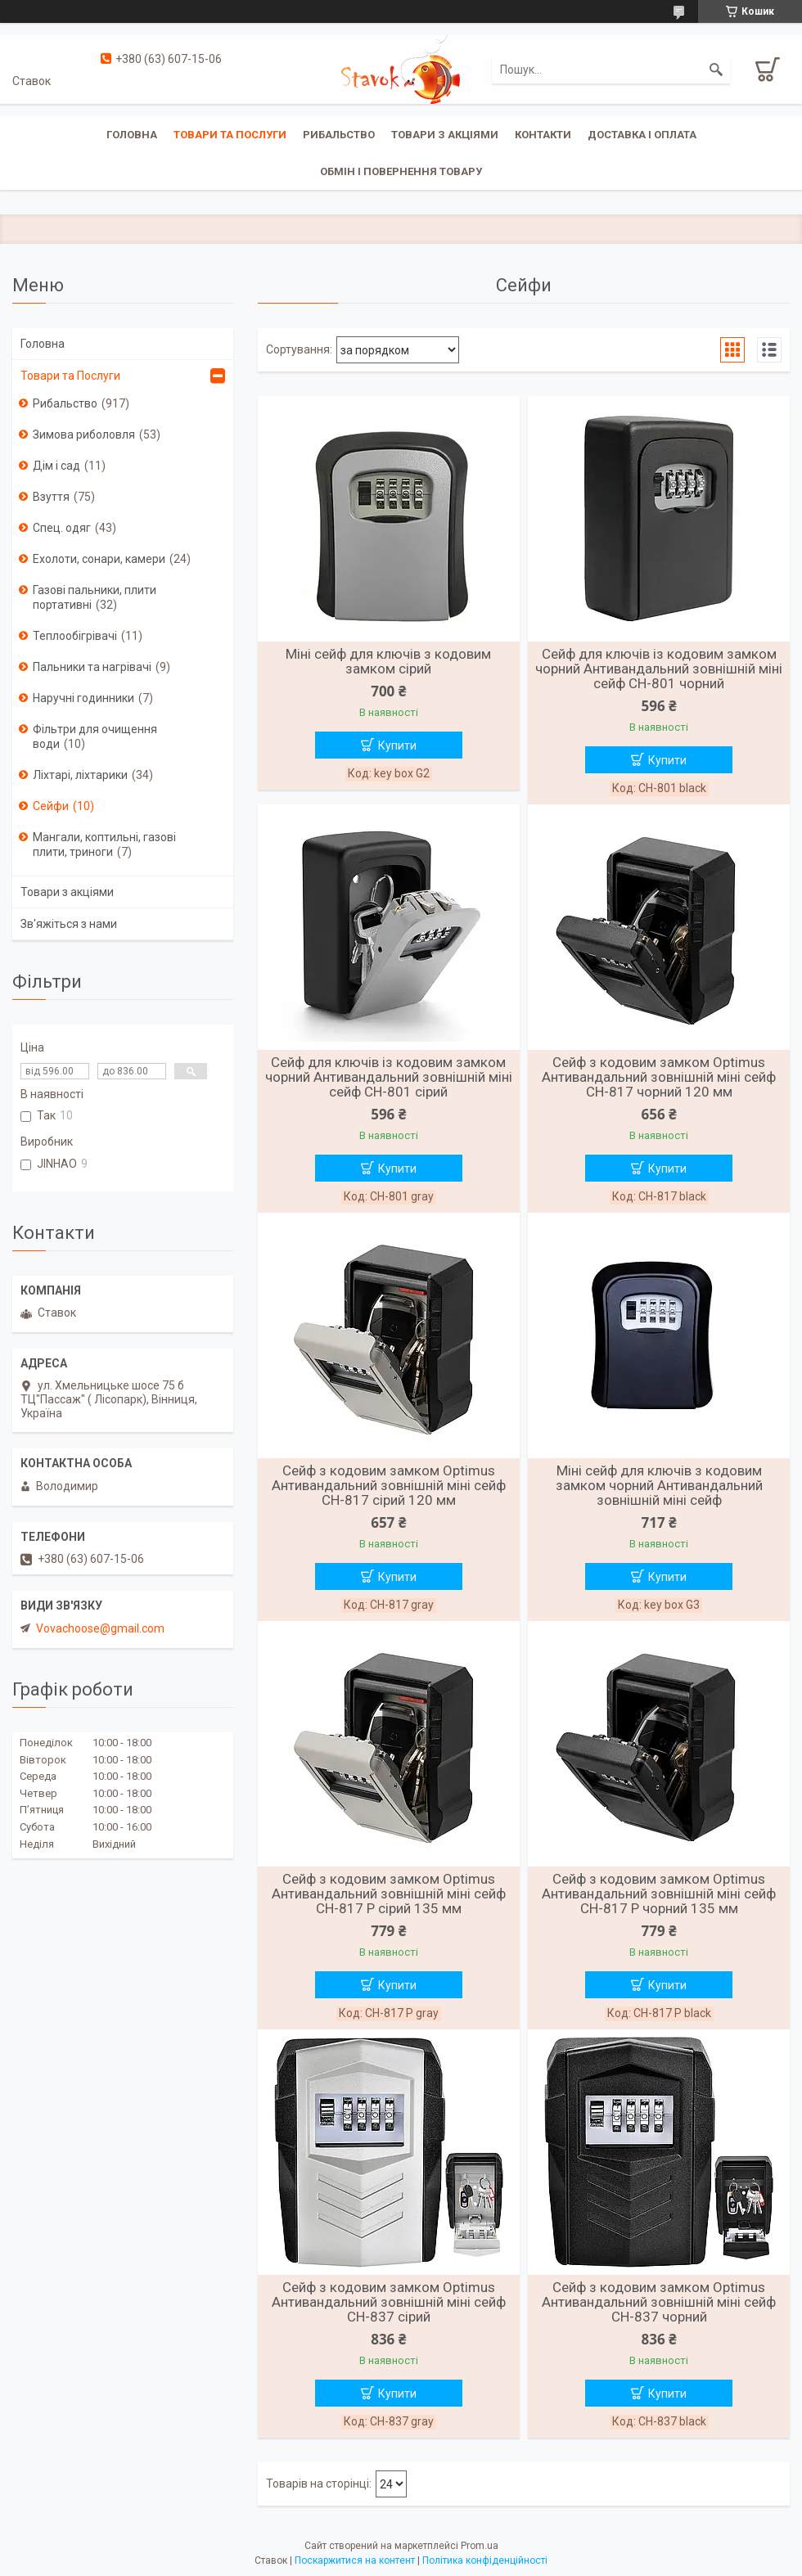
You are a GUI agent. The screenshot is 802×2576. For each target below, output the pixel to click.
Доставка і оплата (642, 134)
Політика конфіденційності (484, 2560)
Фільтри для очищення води (95, 736)
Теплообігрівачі (75, 635)
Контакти (543, 134)
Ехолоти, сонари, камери (99, 558)
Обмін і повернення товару (401, 171)
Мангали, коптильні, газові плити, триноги (104, 844)
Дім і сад (56, 465)
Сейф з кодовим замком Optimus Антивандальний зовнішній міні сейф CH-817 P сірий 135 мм (389, 1893)
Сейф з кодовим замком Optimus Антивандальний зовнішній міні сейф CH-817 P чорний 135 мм (659, 1893)
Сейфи (51, 806)
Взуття (51, 496)
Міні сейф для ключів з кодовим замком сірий (388, 661)
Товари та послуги (229, 134)
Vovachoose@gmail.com (100, 1628)
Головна (131, 134)
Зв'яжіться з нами (68, 923)
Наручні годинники (83, 698)
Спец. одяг (62, 527)
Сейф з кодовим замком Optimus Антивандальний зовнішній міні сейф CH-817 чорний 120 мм (659, 1077)
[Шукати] (716, 69)
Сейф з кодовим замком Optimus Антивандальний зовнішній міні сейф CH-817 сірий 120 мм (389, 1485)
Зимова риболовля (84, 434)
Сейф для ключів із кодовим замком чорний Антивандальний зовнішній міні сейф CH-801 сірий (388, 1077)
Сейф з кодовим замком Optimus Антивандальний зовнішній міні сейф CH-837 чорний (659, 2302)
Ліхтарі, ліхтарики (80, 774)
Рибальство (339, 134)
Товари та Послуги (70, 375)
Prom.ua (479, 2545)
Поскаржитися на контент (355, 2560)
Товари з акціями (444, 134)
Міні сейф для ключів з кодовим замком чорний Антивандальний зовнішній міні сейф (659, 1485)
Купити (397, 745)
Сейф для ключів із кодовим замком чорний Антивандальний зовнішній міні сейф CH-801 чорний (658, 668)
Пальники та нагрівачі (92, 666)
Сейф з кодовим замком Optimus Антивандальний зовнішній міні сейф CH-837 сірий (389, 2302)
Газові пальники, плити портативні (94, 597)
